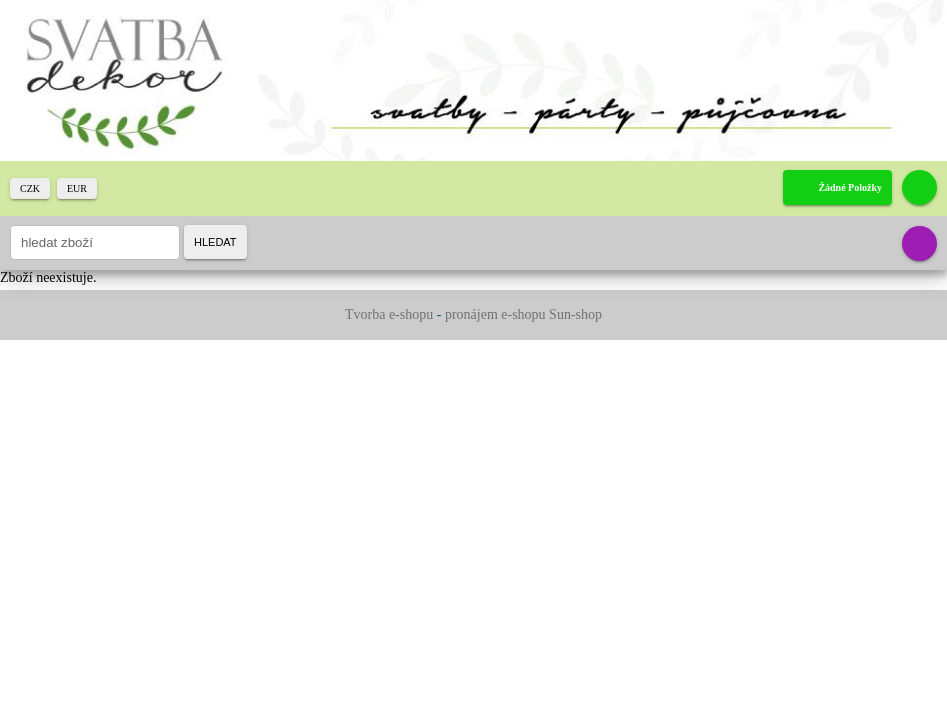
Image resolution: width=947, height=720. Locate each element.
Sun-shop (575, 314)
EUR (77, 188)
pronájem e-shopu (495, 314)
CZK (30, 188)
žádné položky (850, 187)
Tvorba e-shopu (389, 314)
